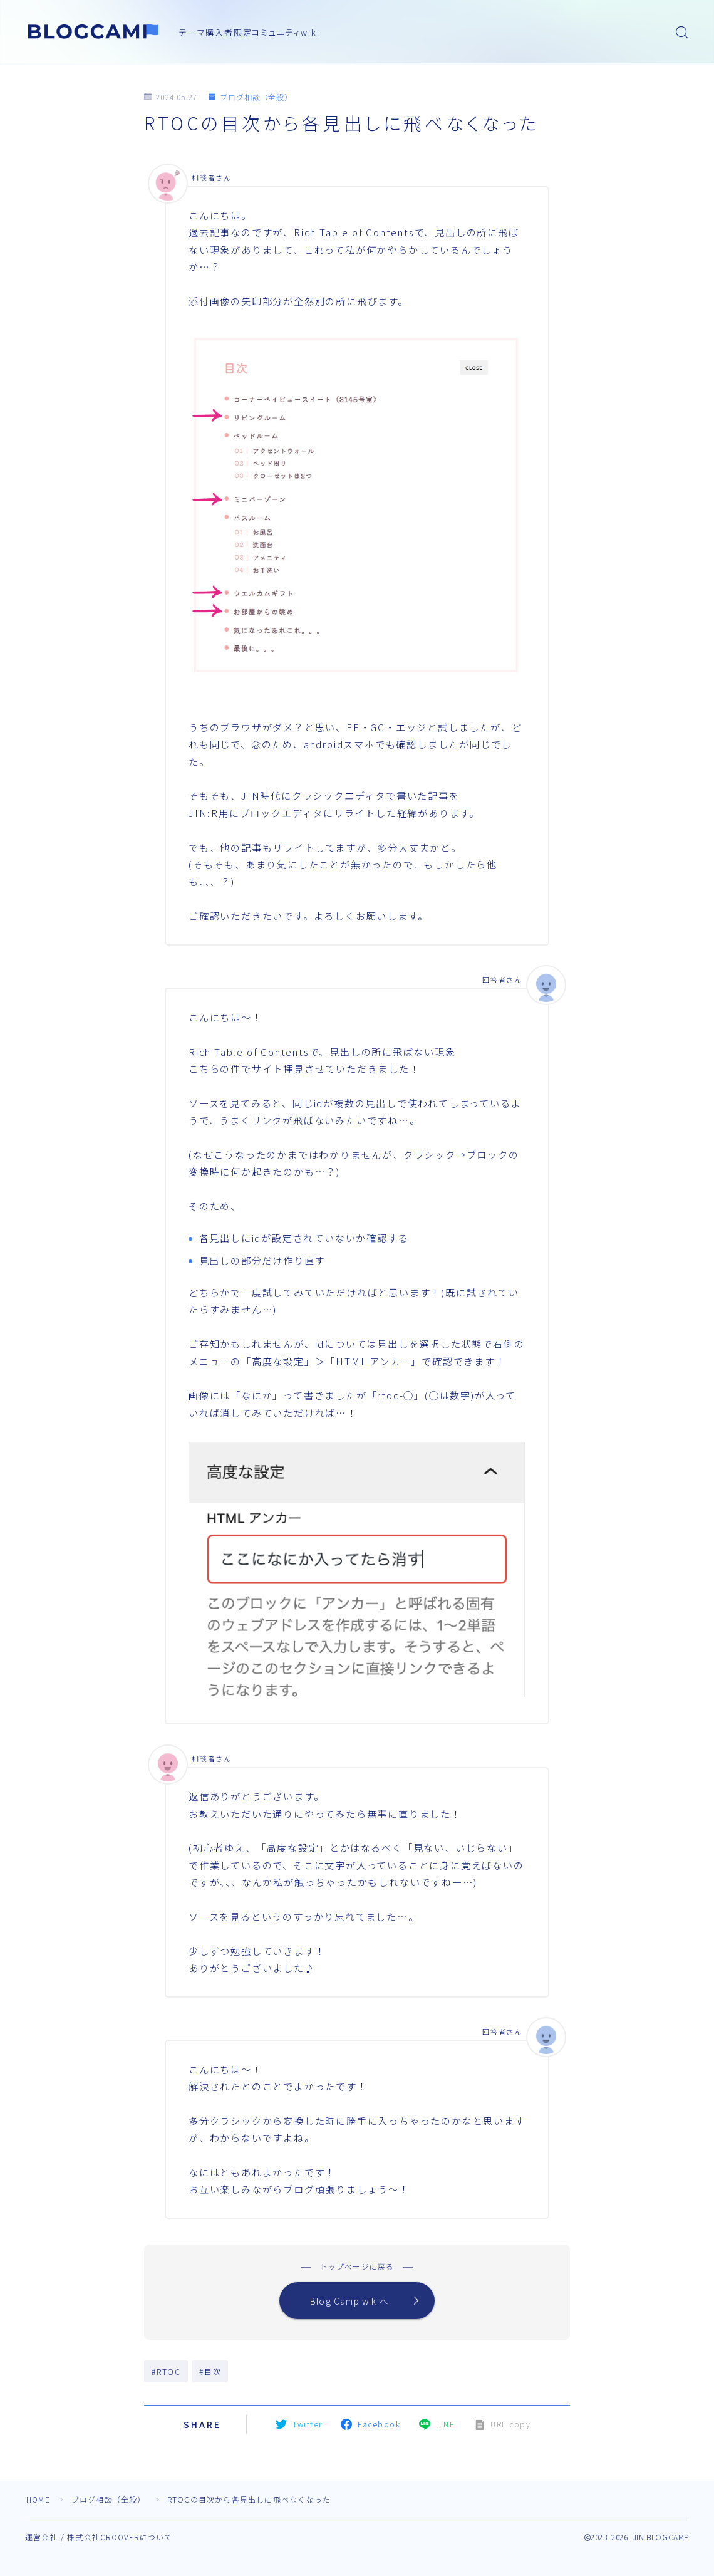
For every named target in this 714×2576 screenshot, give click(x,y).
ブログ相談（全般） (251, 96)
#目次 (210, 2373)
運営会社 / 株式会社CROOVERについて (99, 2538)
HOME (38, 2501)
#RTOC (166, 2373)
